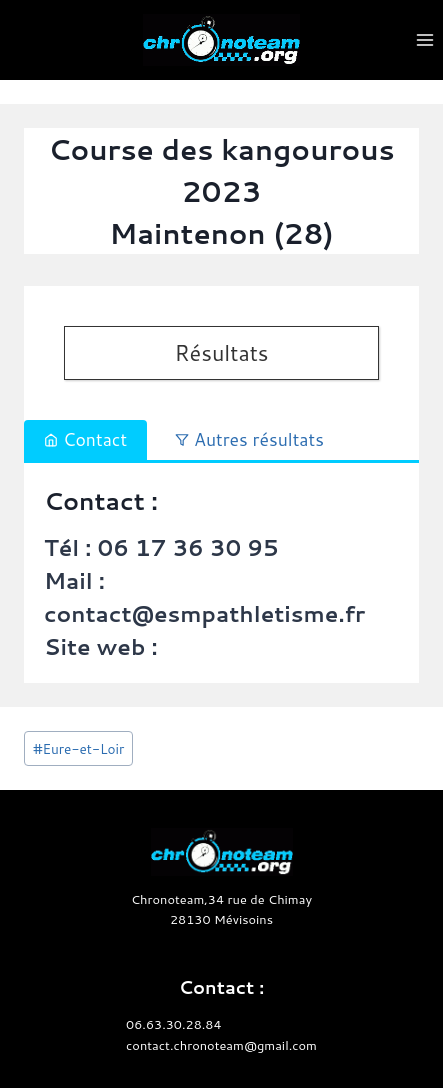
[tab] (85, 440)
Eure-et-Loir (78, 748)
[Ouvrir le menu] (424, 39)
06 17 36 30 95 (187, 547)
